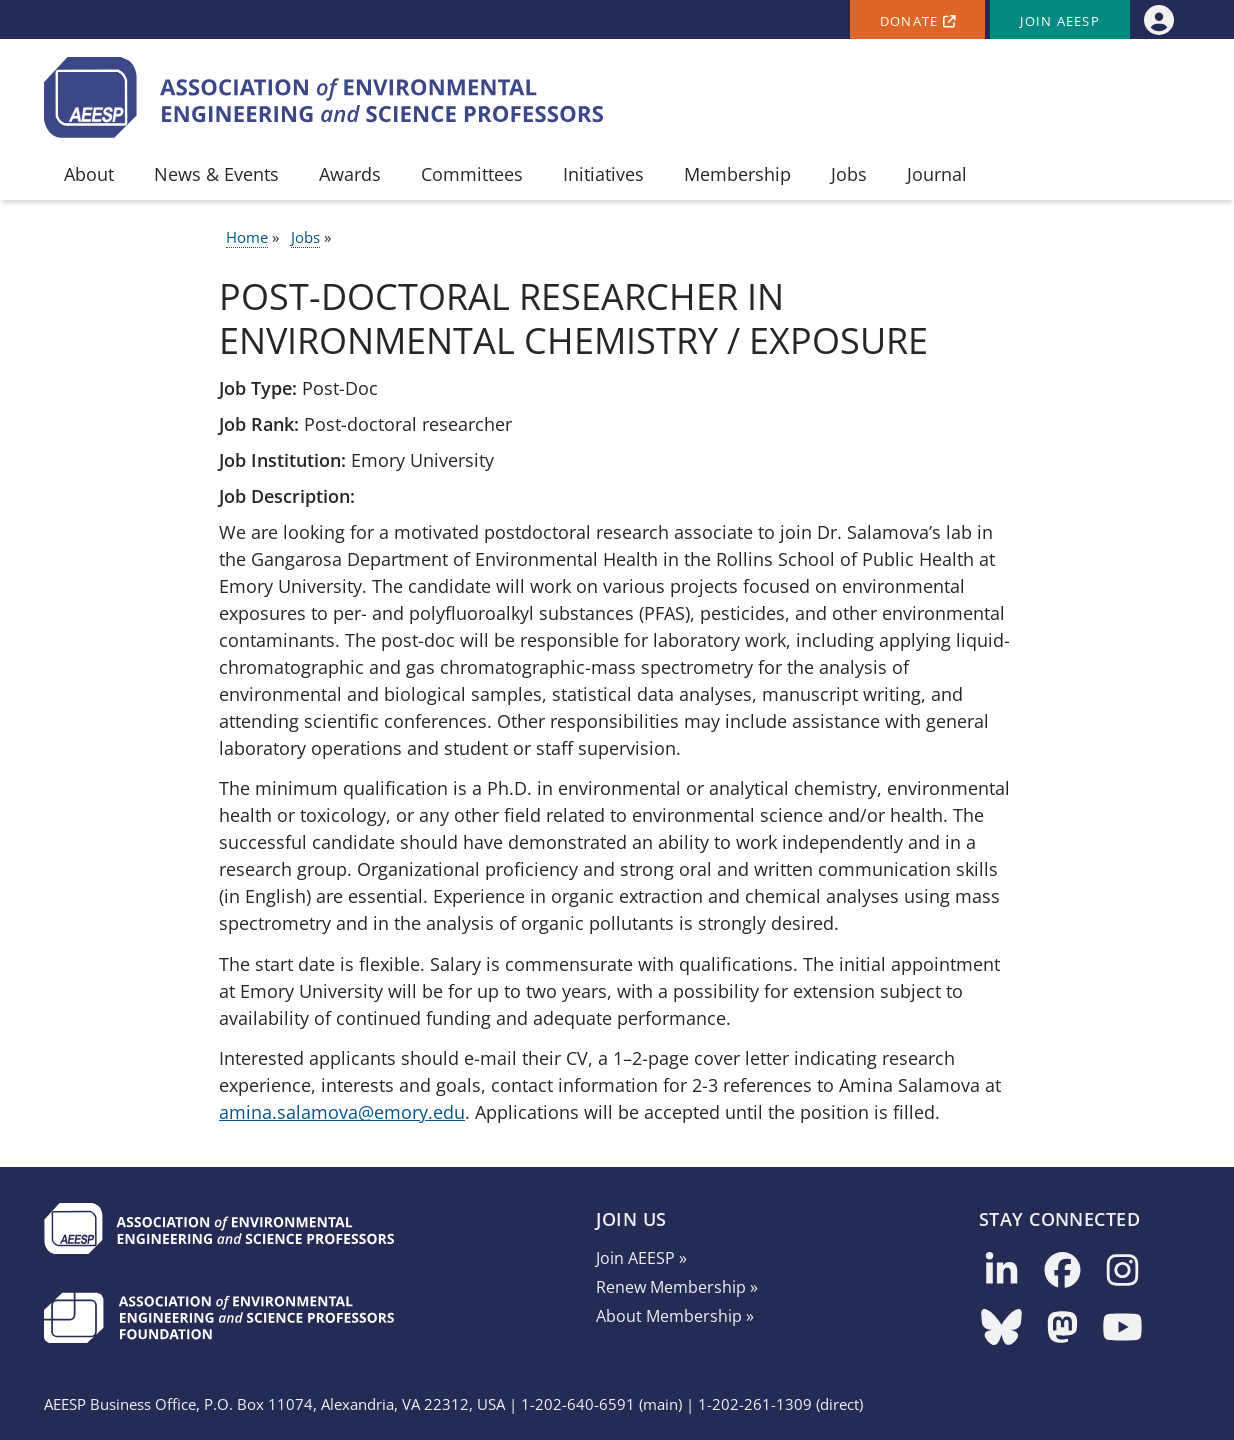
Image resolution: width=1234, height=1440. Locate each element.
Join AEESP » (641, 1258)
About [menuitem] (89, 174)
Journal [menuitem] (937, 174)
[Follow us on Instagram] (1122, 1271)
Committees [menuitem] (472, 174)
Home (247, 237)
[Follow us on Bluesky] (1001, 1328)
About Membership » (675, 1316)
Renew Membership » (677, 1287)
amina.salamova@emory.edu (342, 1112)
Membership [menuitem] (737, 174)
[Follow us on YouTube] (1122, 1328)
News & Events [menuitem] (216, 174)
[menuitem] (1158, 19)
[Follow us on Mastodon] (1062, 1328)
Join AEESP (1060, 21)
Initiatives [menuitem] (603, 174)
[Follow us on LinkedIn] (1001, 1271)
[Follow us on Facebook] (1062, 1271)
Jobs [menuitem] (849, 174)
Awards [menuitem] (350, 174)
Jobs (305, 237)
